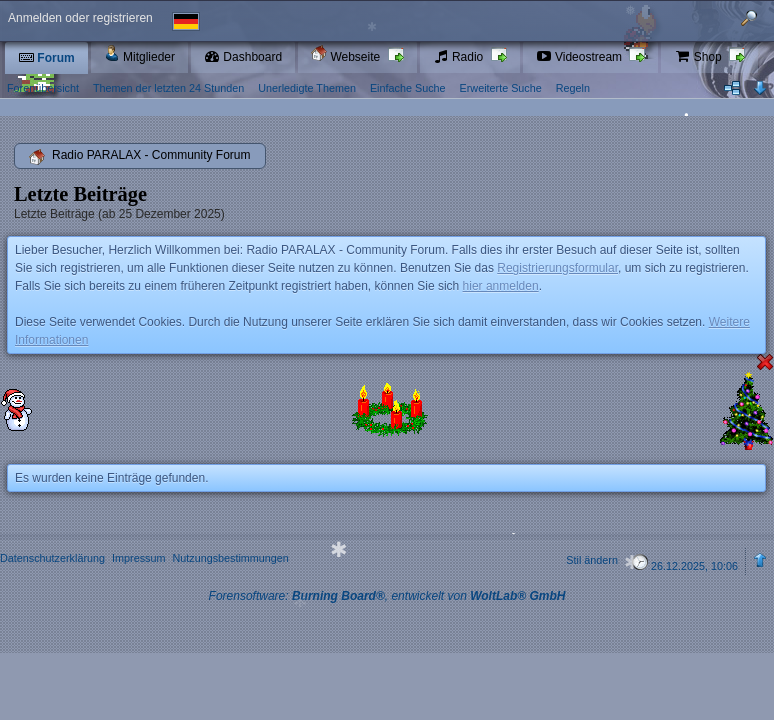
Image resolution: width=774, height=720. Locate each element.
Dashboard (243, 57)
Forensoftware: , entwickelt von (387, 596)
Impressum (138, 558)
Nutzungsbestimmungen (230, 558)
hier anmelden (501, 286)
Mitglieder (139, 54)
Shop (699, 57)
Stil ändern (592, 560)
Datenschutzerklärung (52, 558)
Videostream (581, 57)
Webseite (347, 54)
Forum (46, 58)
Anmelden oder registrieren (80, 18)
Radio (460, 57)
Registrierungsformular (557, 268)
